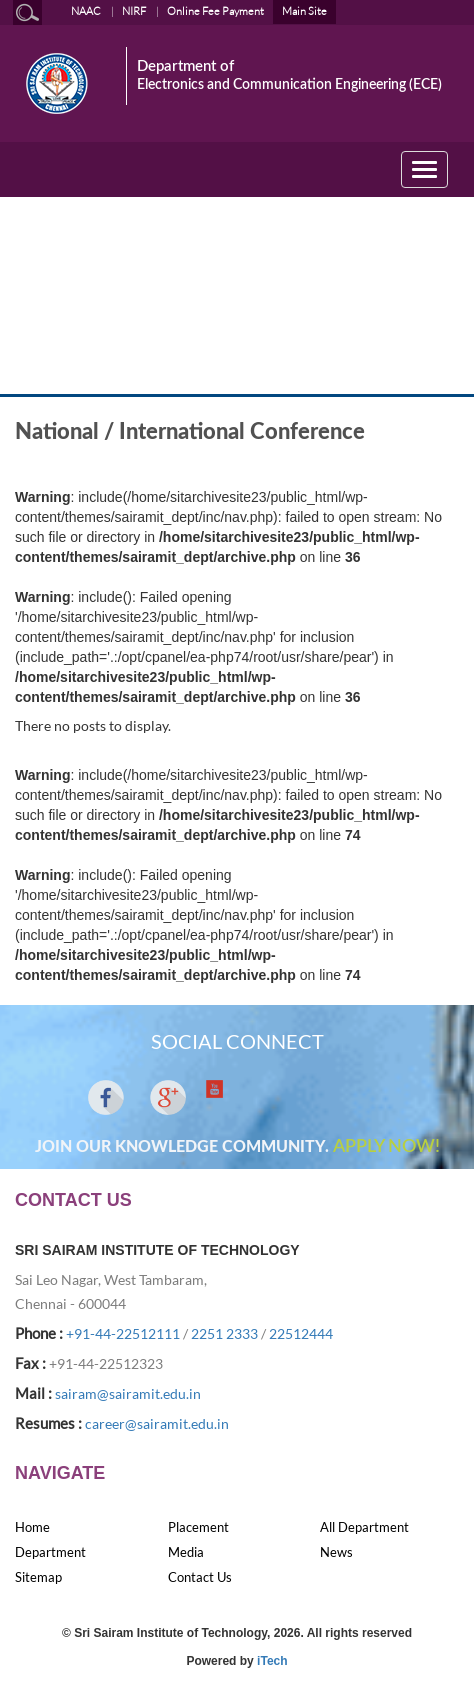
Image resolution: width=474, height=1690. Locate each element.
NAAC (86, 11)
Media (186, 1552)
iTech (272, 1661)
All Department (364, 1527)
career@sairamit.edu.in (157, 1423)
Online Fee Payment (215, 11)
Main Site (304, 11)
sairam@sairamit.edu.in (128, 1393)
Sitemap (38, 1577)
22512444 (301, 1333)
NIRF (134, 11)
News (336, 1552)
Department (50, 1552)
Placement (198, 1527)
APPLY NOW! (386, 1147)
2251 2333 (224, 1333)
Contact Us (200, 1577)
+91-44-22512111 (123, 1333)
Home (32, 1527)
